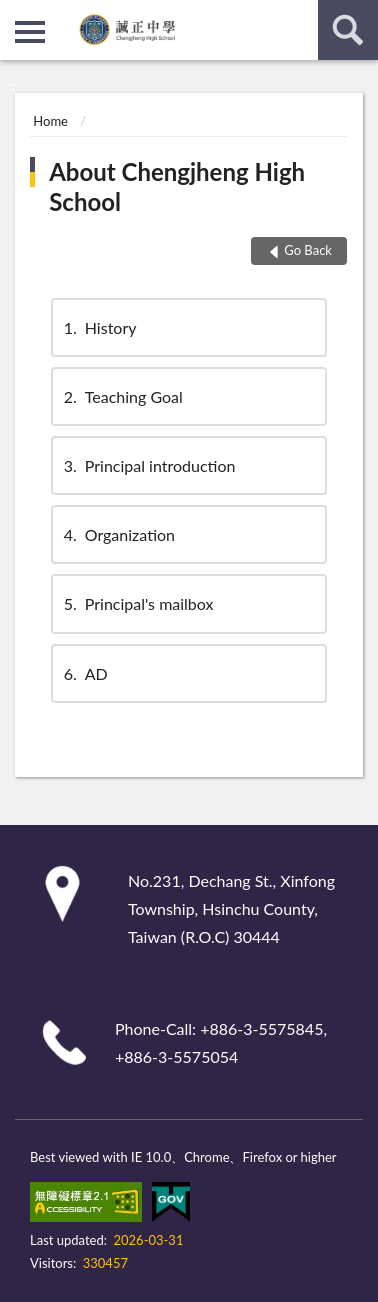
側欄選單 (30, 32)
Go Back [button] (308, 250)
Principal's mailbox (137, 603)
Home (50, 121)
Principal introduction (148, 465)
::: (16, 15)
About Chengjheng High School (177, 186)
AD (84, 673)
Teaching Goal (122, 396)
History (99, 327)
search (348, 30)
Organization (118, 534)
